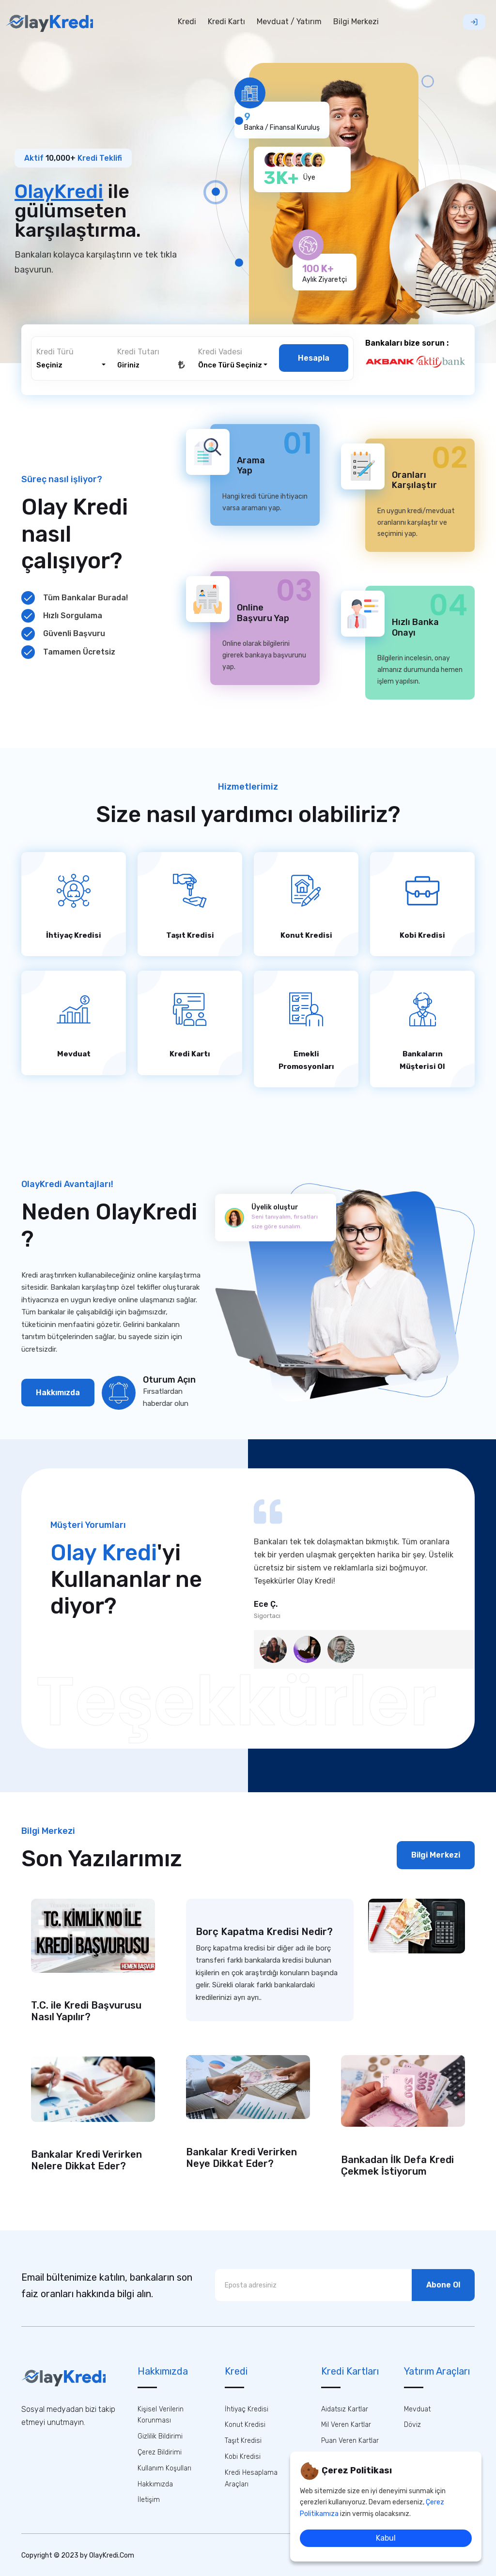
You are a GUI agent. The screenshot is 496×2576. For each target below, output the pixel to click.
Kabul (386, 2538)
